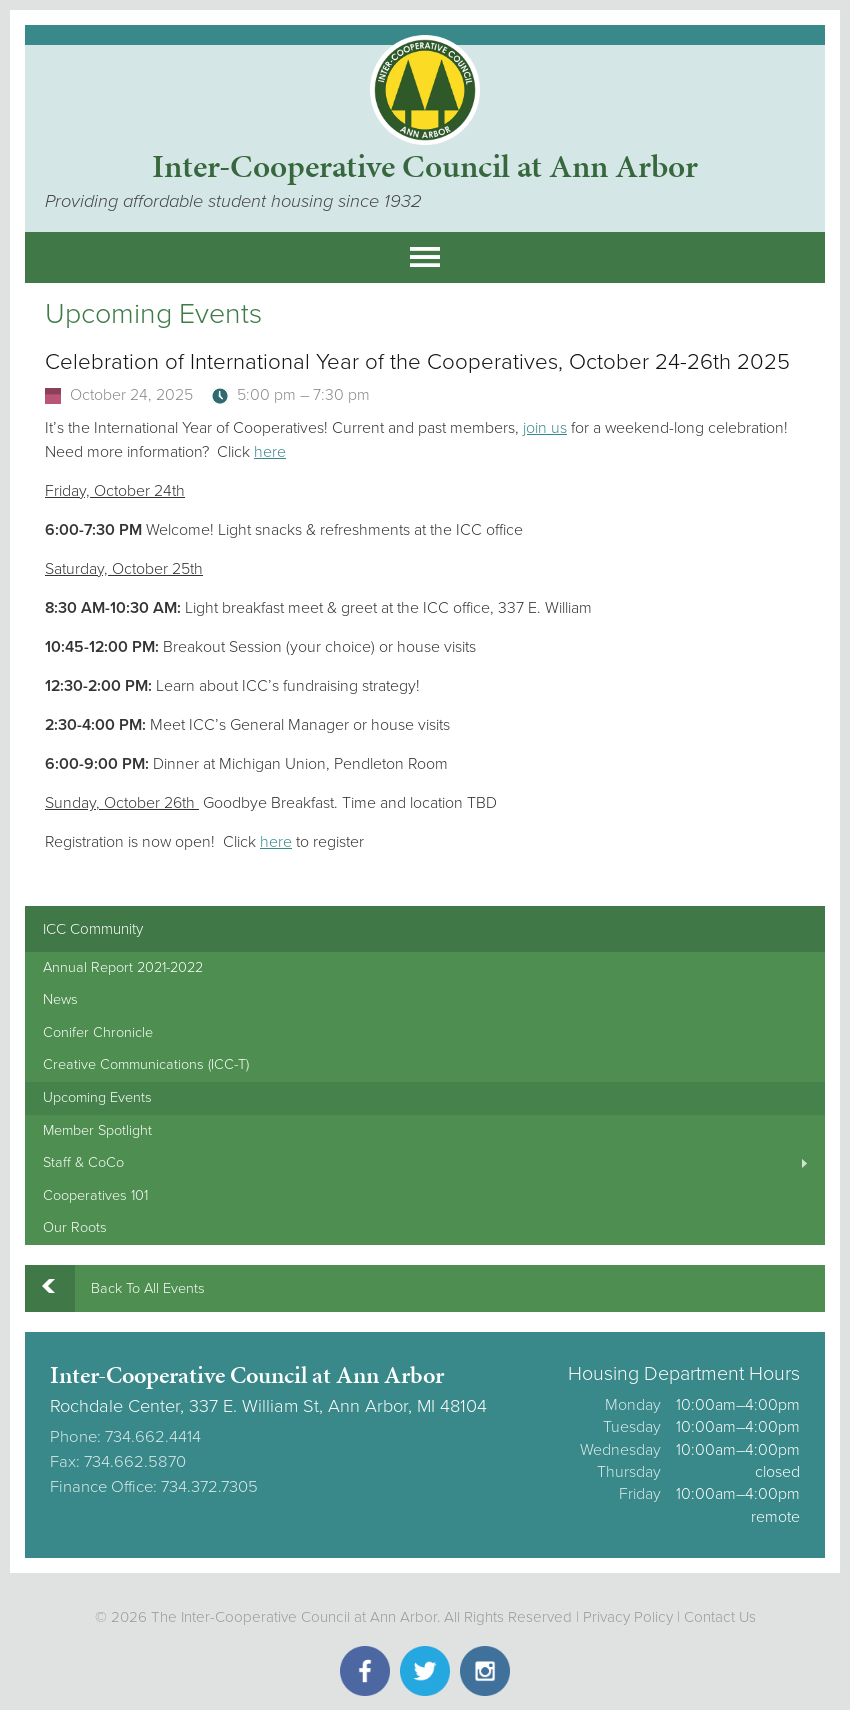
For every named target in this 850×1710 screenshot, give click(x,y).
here (270, 452)
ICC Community (93, 929)
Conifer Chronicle (98, 1032)
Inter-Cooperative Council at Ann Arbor (425, 166)
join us (545, 428)
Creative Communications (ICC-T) (146, 1064)
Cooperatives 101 (95, 1195)
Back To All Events (148, 1288)
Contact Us (720, 1617)
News (60, 999)
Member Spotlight (97, 1130)
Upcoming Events (97, 1097)
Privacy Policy (628, 1617)
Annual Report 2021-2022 (123, 967)
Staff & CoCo (83, 1162)
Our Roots (75, 1227)
